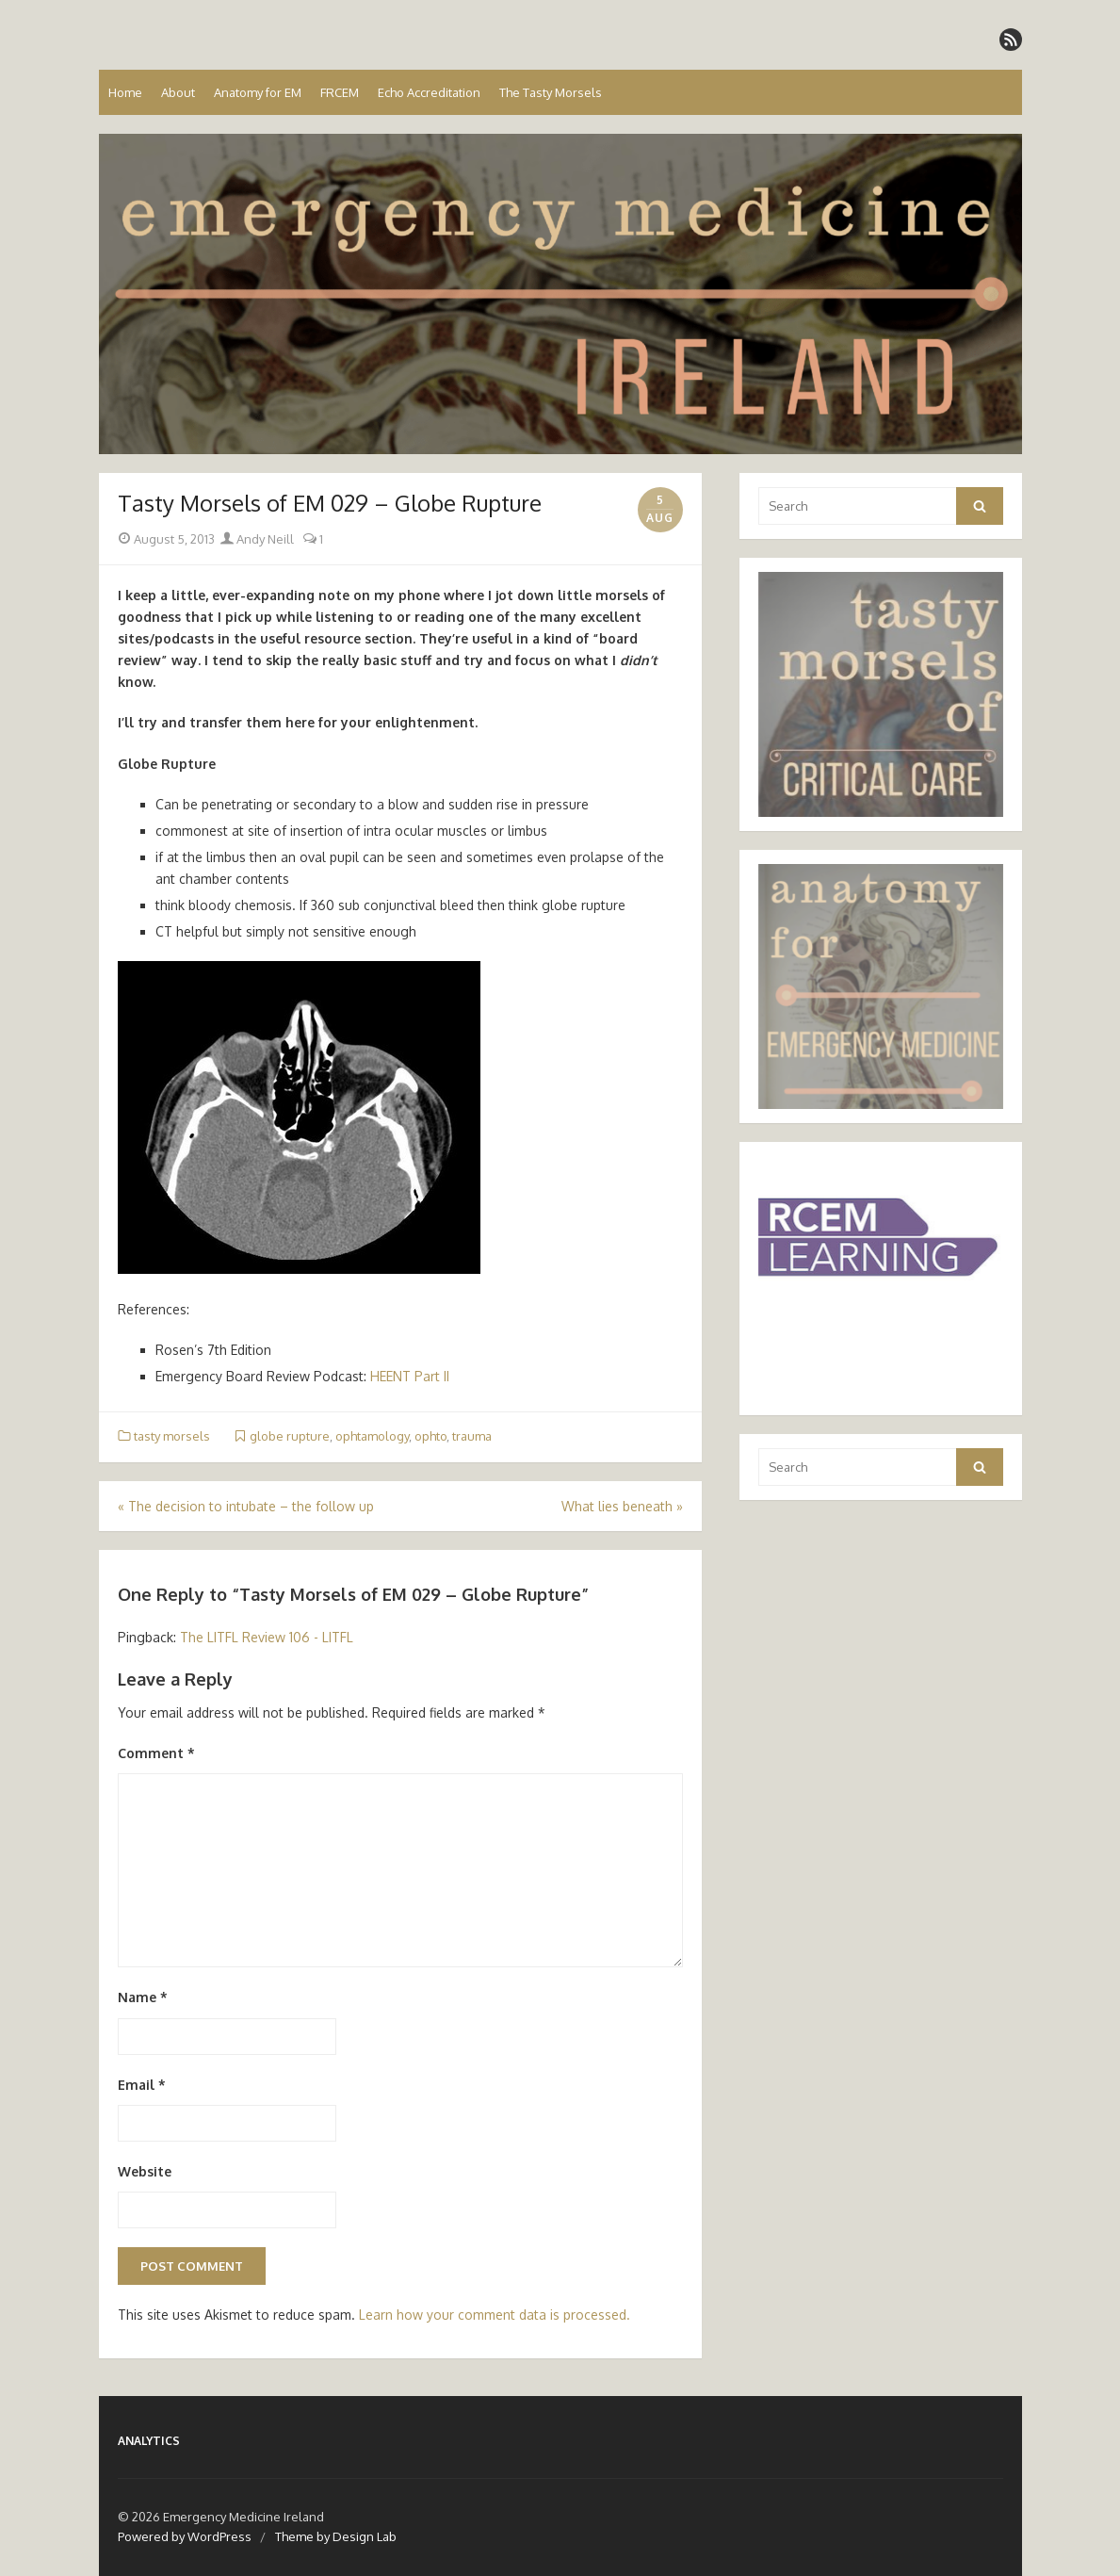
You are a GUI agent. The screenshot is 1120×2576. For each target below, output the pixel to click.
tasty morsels (172, 1435)
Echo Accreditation (429, 92)
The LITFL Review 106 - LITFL (266, 1637)
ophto (430, 1435)
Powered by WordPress (185, 2536)
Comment (156, 1753)
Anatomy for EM (257, 92)
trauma (472, 1435)
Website (144, 2171)
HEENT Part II (409, 1376)
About (178, 92)
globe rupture (290, 1435)
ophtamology (372, 1435)
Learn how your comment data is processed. (494, 2315)
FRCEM (339, 92)
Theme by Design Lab (336, 2536)
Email (142, 2085)
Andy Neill (257, 538)
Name (143, 1997)
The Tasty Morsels (550, 92)
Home (125, 92)
